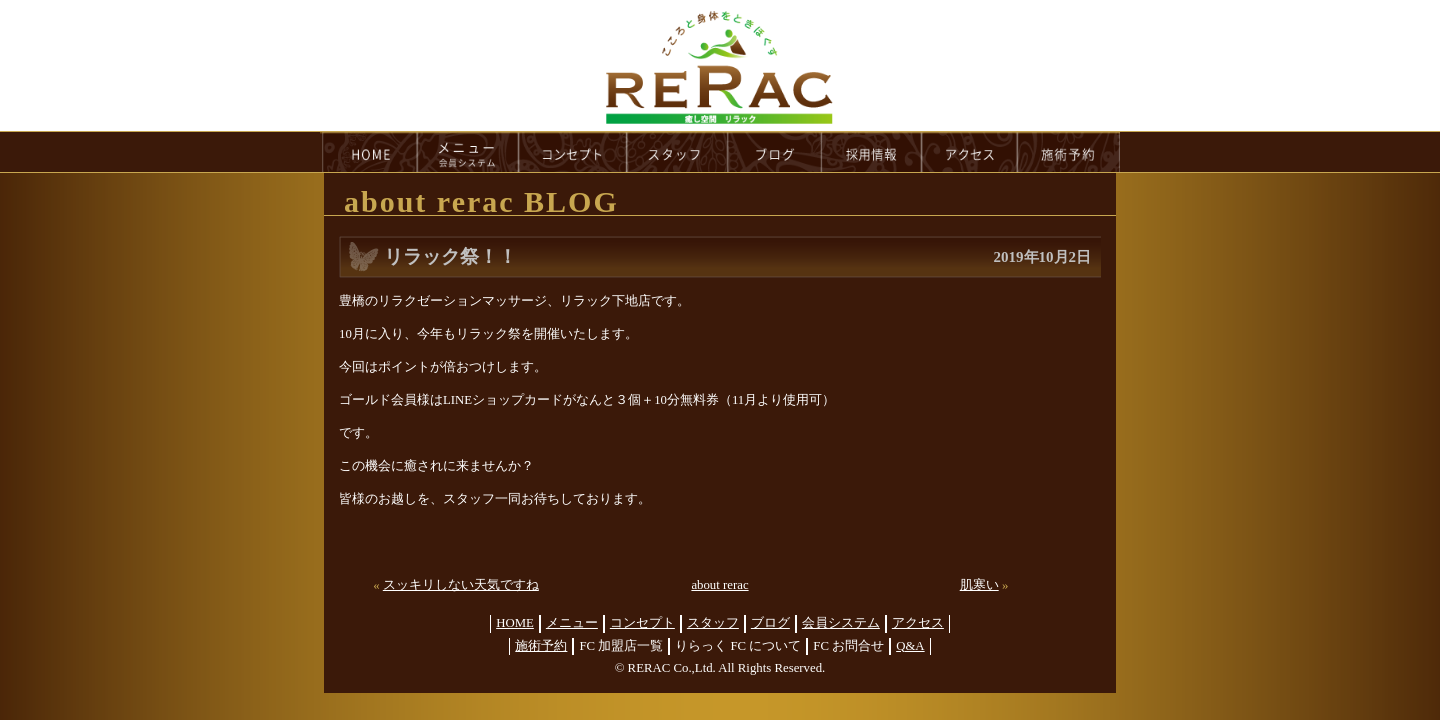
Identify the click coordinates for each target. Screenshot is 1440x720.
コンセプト (642, 623)
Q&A (910, 646)
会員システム (841, 623)
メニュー (572, 623)
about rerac (719, 585)
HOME (369, 152)
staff (677, 152)
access (970, 152)
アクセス (918, 623)
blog (775, 152)
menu (468, 152)
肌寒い (979, 585)
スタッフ (713, 623)
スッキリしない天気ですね (461, 585)
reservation (1069, 152)
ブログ (770, 623)
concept (573, 152)
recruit (872, 152)
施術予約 (541, 646)
